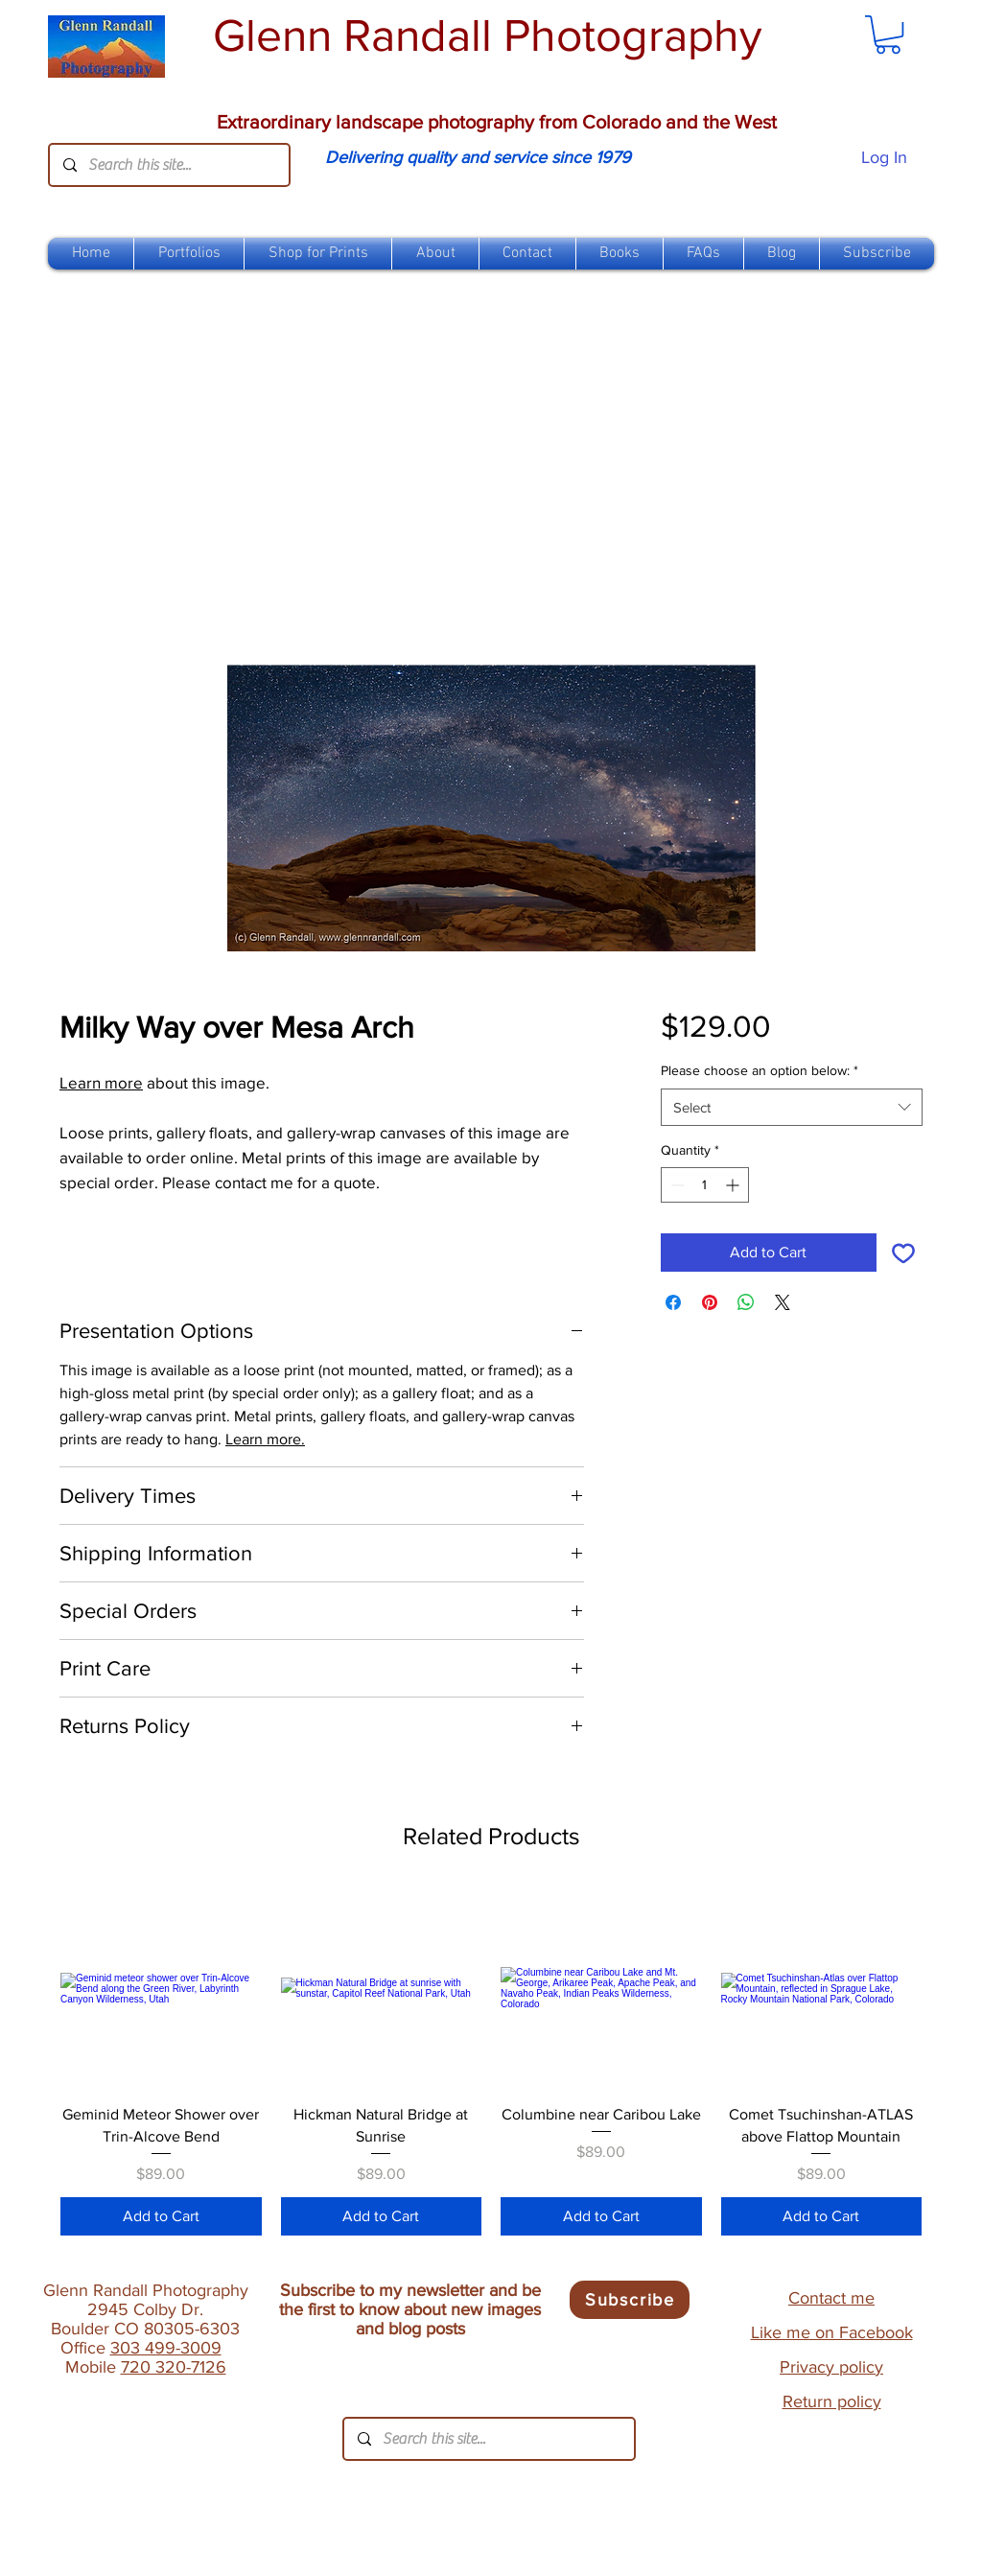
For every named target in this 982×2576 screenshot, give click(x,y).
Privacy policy (831, 2367)
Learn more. (265, 1439)
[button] (318, 253)
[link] (888, 34)
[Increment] (734, 1185)
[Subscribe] (630, 2300)
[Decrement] (676, 1185)
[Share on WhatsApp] (746, 1302)
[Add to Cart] (161, 2216)
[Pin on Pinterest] (709, 1302)
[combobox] (792, 1107)
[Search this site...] (168, 165)
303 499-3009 (166, 2347)
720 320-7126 (173, 2367)
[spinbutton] (705, 1185)
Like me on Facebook (832, 2332)
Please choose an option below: (759, 1070)
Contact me (831, 2297)
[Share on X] (782, 1302)
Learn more (101, 1082)
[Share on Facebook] (673, 1302)
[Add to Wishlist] (903, 1252)
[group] (491, 2061)
